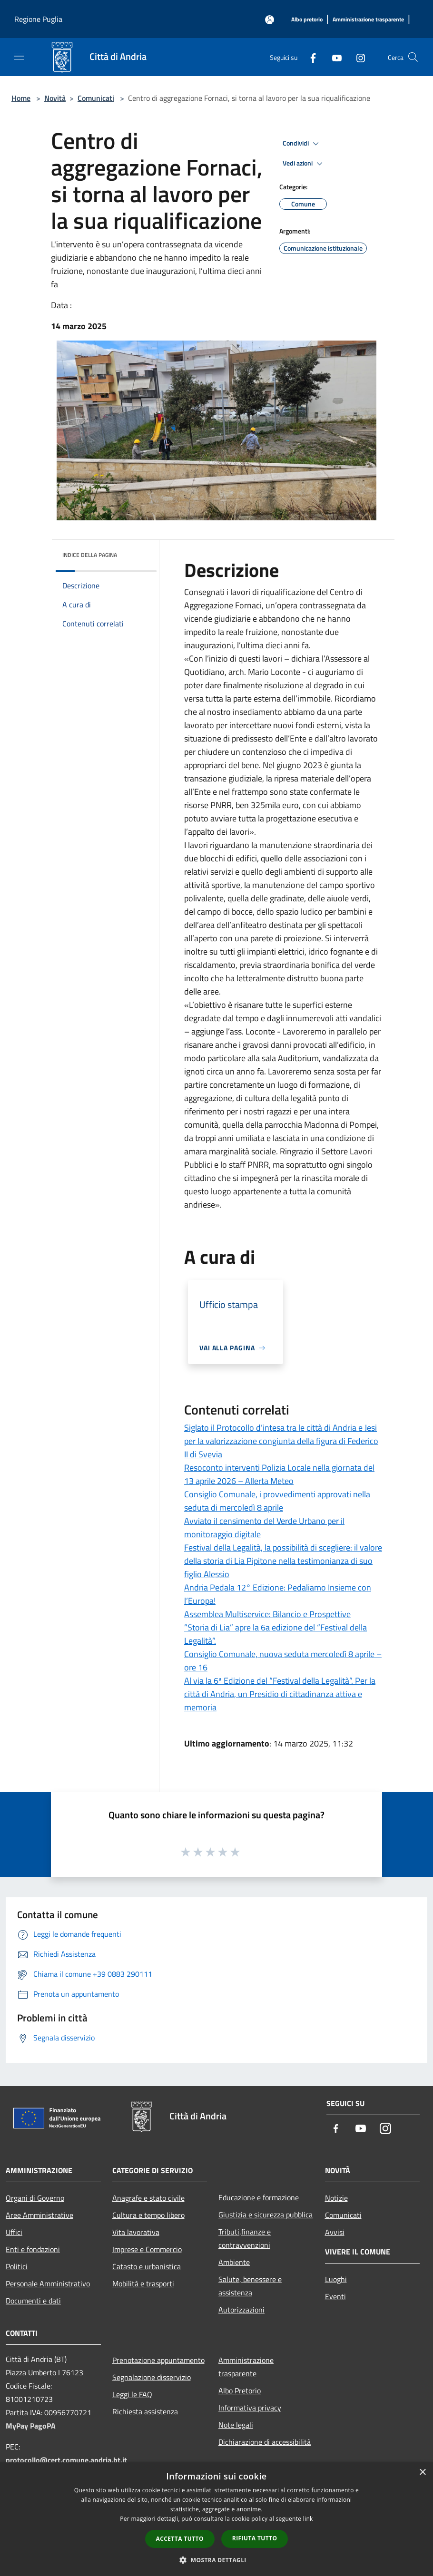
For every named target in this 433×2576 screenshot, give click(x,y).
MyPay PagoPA (31, 2425)
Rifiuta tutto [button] (254, 2538)
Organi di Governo (35, 2198)
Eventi (335, 2296)
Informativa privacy (249, 2407)
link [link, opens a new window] (308, 2519)
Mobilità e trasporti (143, 2283)
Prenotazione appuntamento (158, 2360)
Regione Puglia (38, 19)
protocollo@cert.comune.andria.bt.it (66, 2460)
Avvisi (334, 2232)
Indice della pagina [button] (89, 554)
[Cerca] (413, 57)
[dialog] (216, 2519)
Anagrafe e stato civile (148, 2198)
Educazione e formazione (258, 2197)
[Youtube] (333, 56)
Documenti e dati (33, 2300)
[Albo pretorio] (307, 19)
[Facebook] (309, 56)
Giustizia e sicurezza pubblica (265, 2214)
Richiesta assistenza (145, 2411)
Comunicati (96, 98)
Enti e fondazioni (33, 2249)
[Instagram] (356, 56)
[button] (216, 2560)
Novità (55, 98)
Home (20, 98)
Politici (17, 2266)
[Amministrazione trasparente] (368, 19)
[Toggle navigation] (19, 56)
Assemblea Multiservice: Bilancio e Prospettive (267, 1614)
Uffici (14, 2232)
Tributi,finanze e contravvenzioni (244, 2238)
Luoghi (336, 2279)
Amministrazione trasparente (246, 2366)
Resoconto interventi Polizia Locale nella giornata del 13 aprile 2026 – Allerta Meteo (279, 1474)
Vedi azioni (304, 163)
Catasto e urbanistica (146, 2266)
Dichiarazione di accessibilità (264, 2442)
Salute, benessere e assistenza (250, 2286)
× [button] (422, 2472)
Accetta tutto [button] (180, 2539)
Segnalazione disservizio (151, 2377)
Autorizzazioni (241, 2309)
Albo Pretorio (239, 2390)
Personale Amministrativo (48, 2283)
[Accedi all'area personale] (269, 20)
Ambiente (234, 2262)
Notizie (336, 2198)
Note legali (235, 2424)
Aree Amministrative (39, 2215)
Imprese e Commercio (147, 2249)
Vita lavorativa (135, 2232)
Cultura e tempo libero (148, 2215)
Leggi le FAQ (132, 2394)
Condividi (302, 143)
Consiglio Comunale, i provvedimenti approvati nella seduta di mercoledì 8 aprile (277, 1501)
